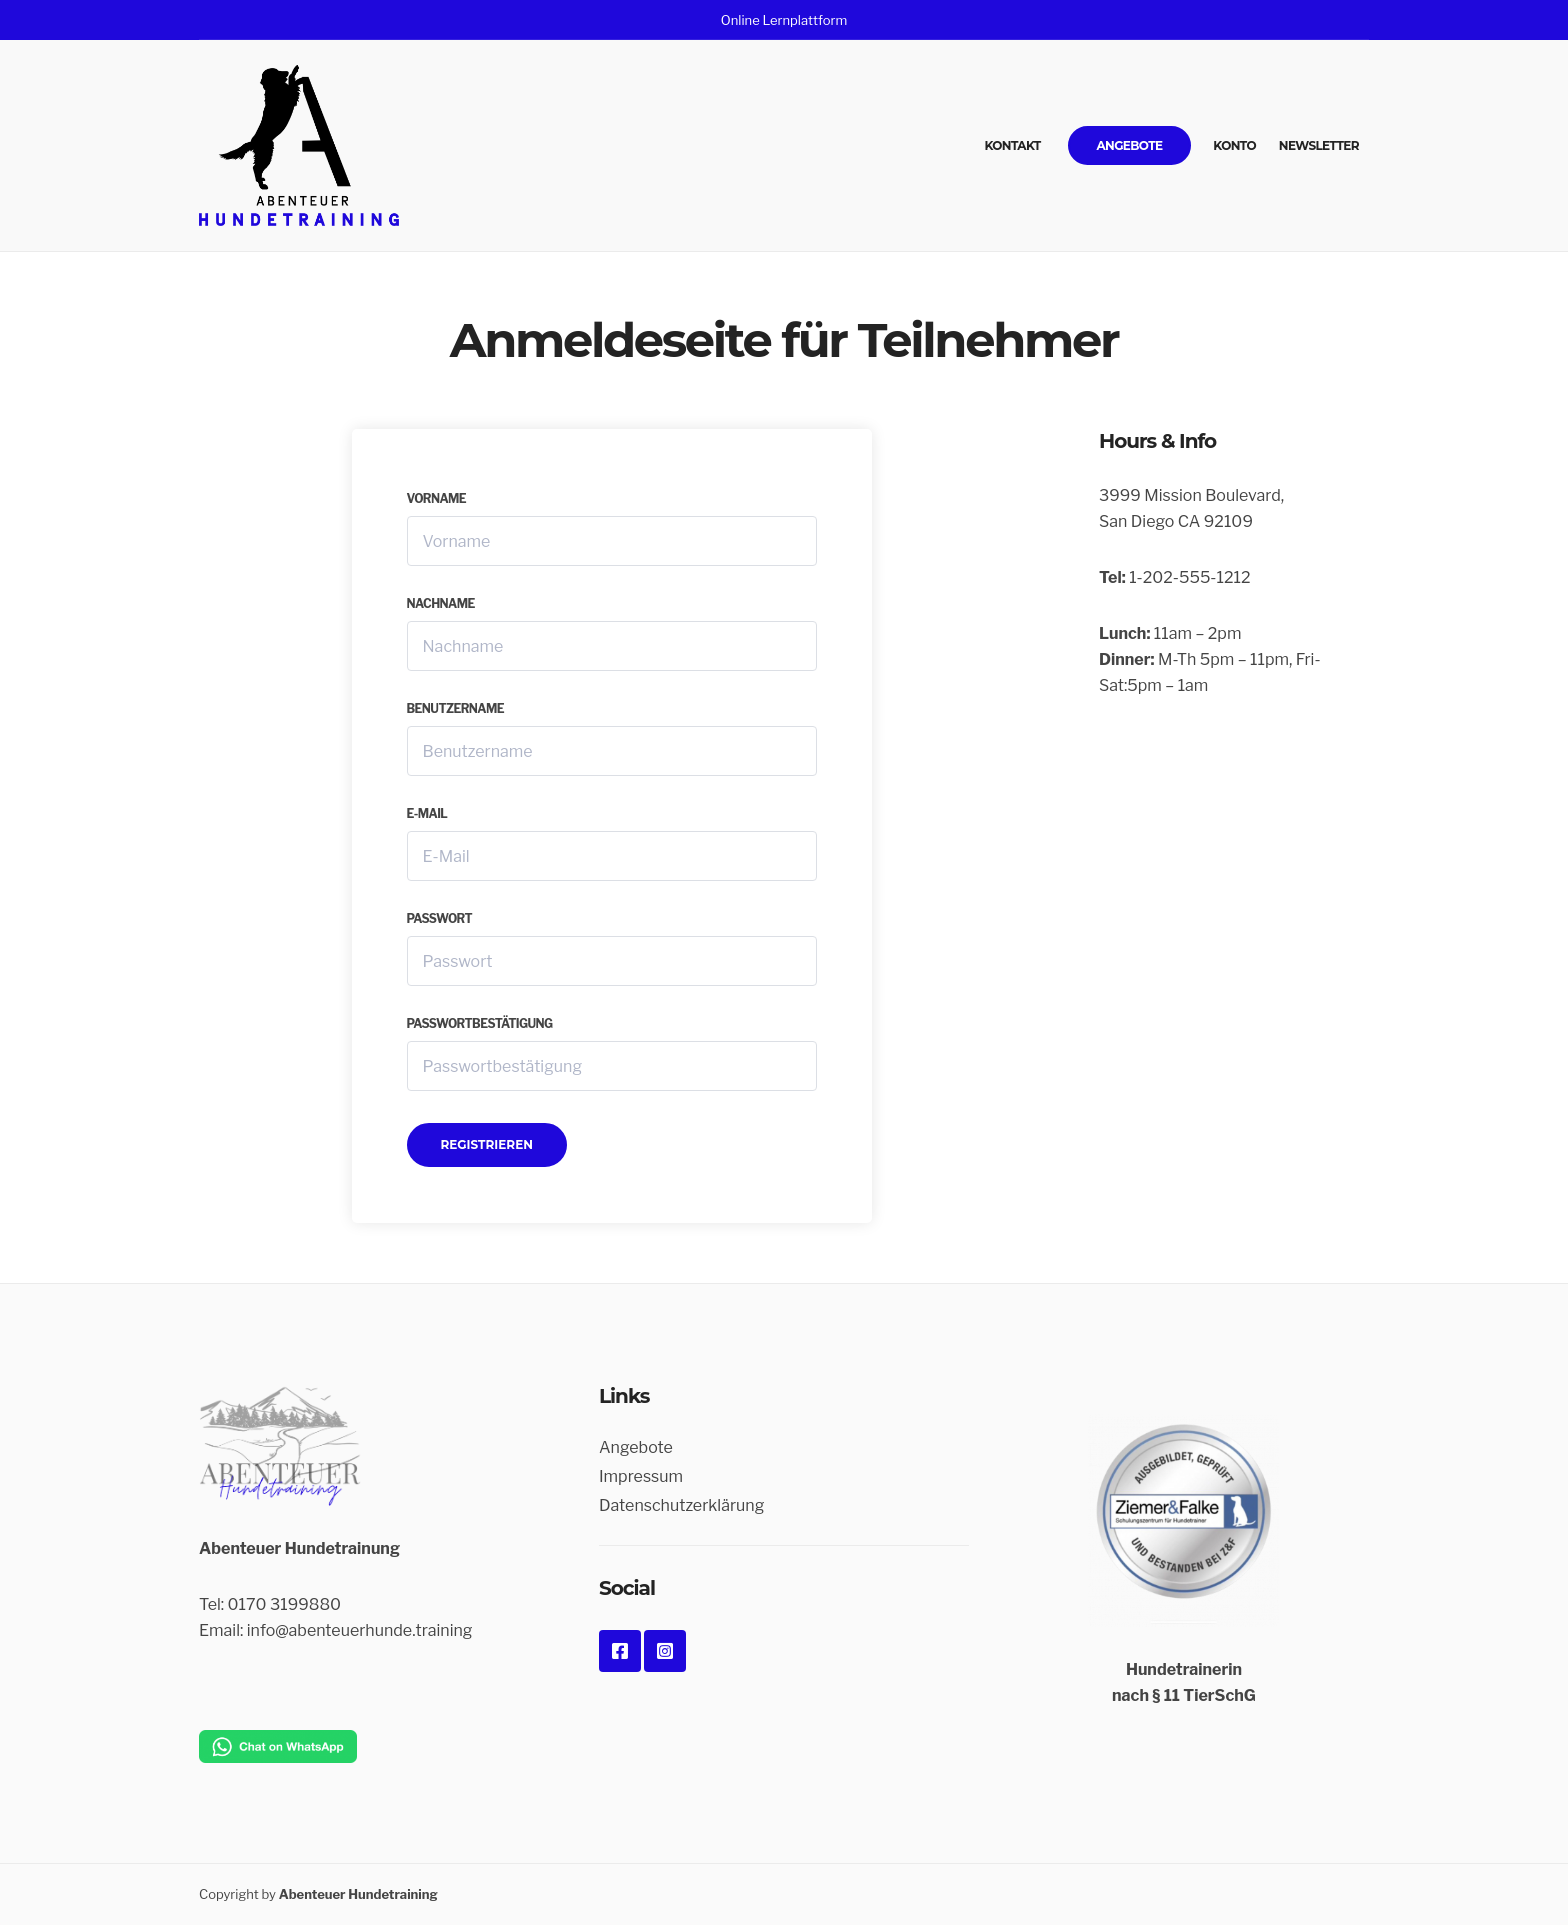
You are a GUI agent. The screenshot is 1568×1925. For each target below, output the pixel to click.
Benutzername (456, 708)
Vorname (437, 498)
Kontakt (1013, 145)
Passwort (440, 918)
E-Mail (427, 813)
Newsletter (1319, 145)
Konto (1234, 145)
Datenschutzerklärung (681, 1505)
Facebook (620, 1651)
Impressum (641, 1476)
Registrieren (487, 1144)
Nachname (441, 603)
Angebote (1129, 145)
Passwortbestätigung (480, 1023)
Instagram (665, 1651)
